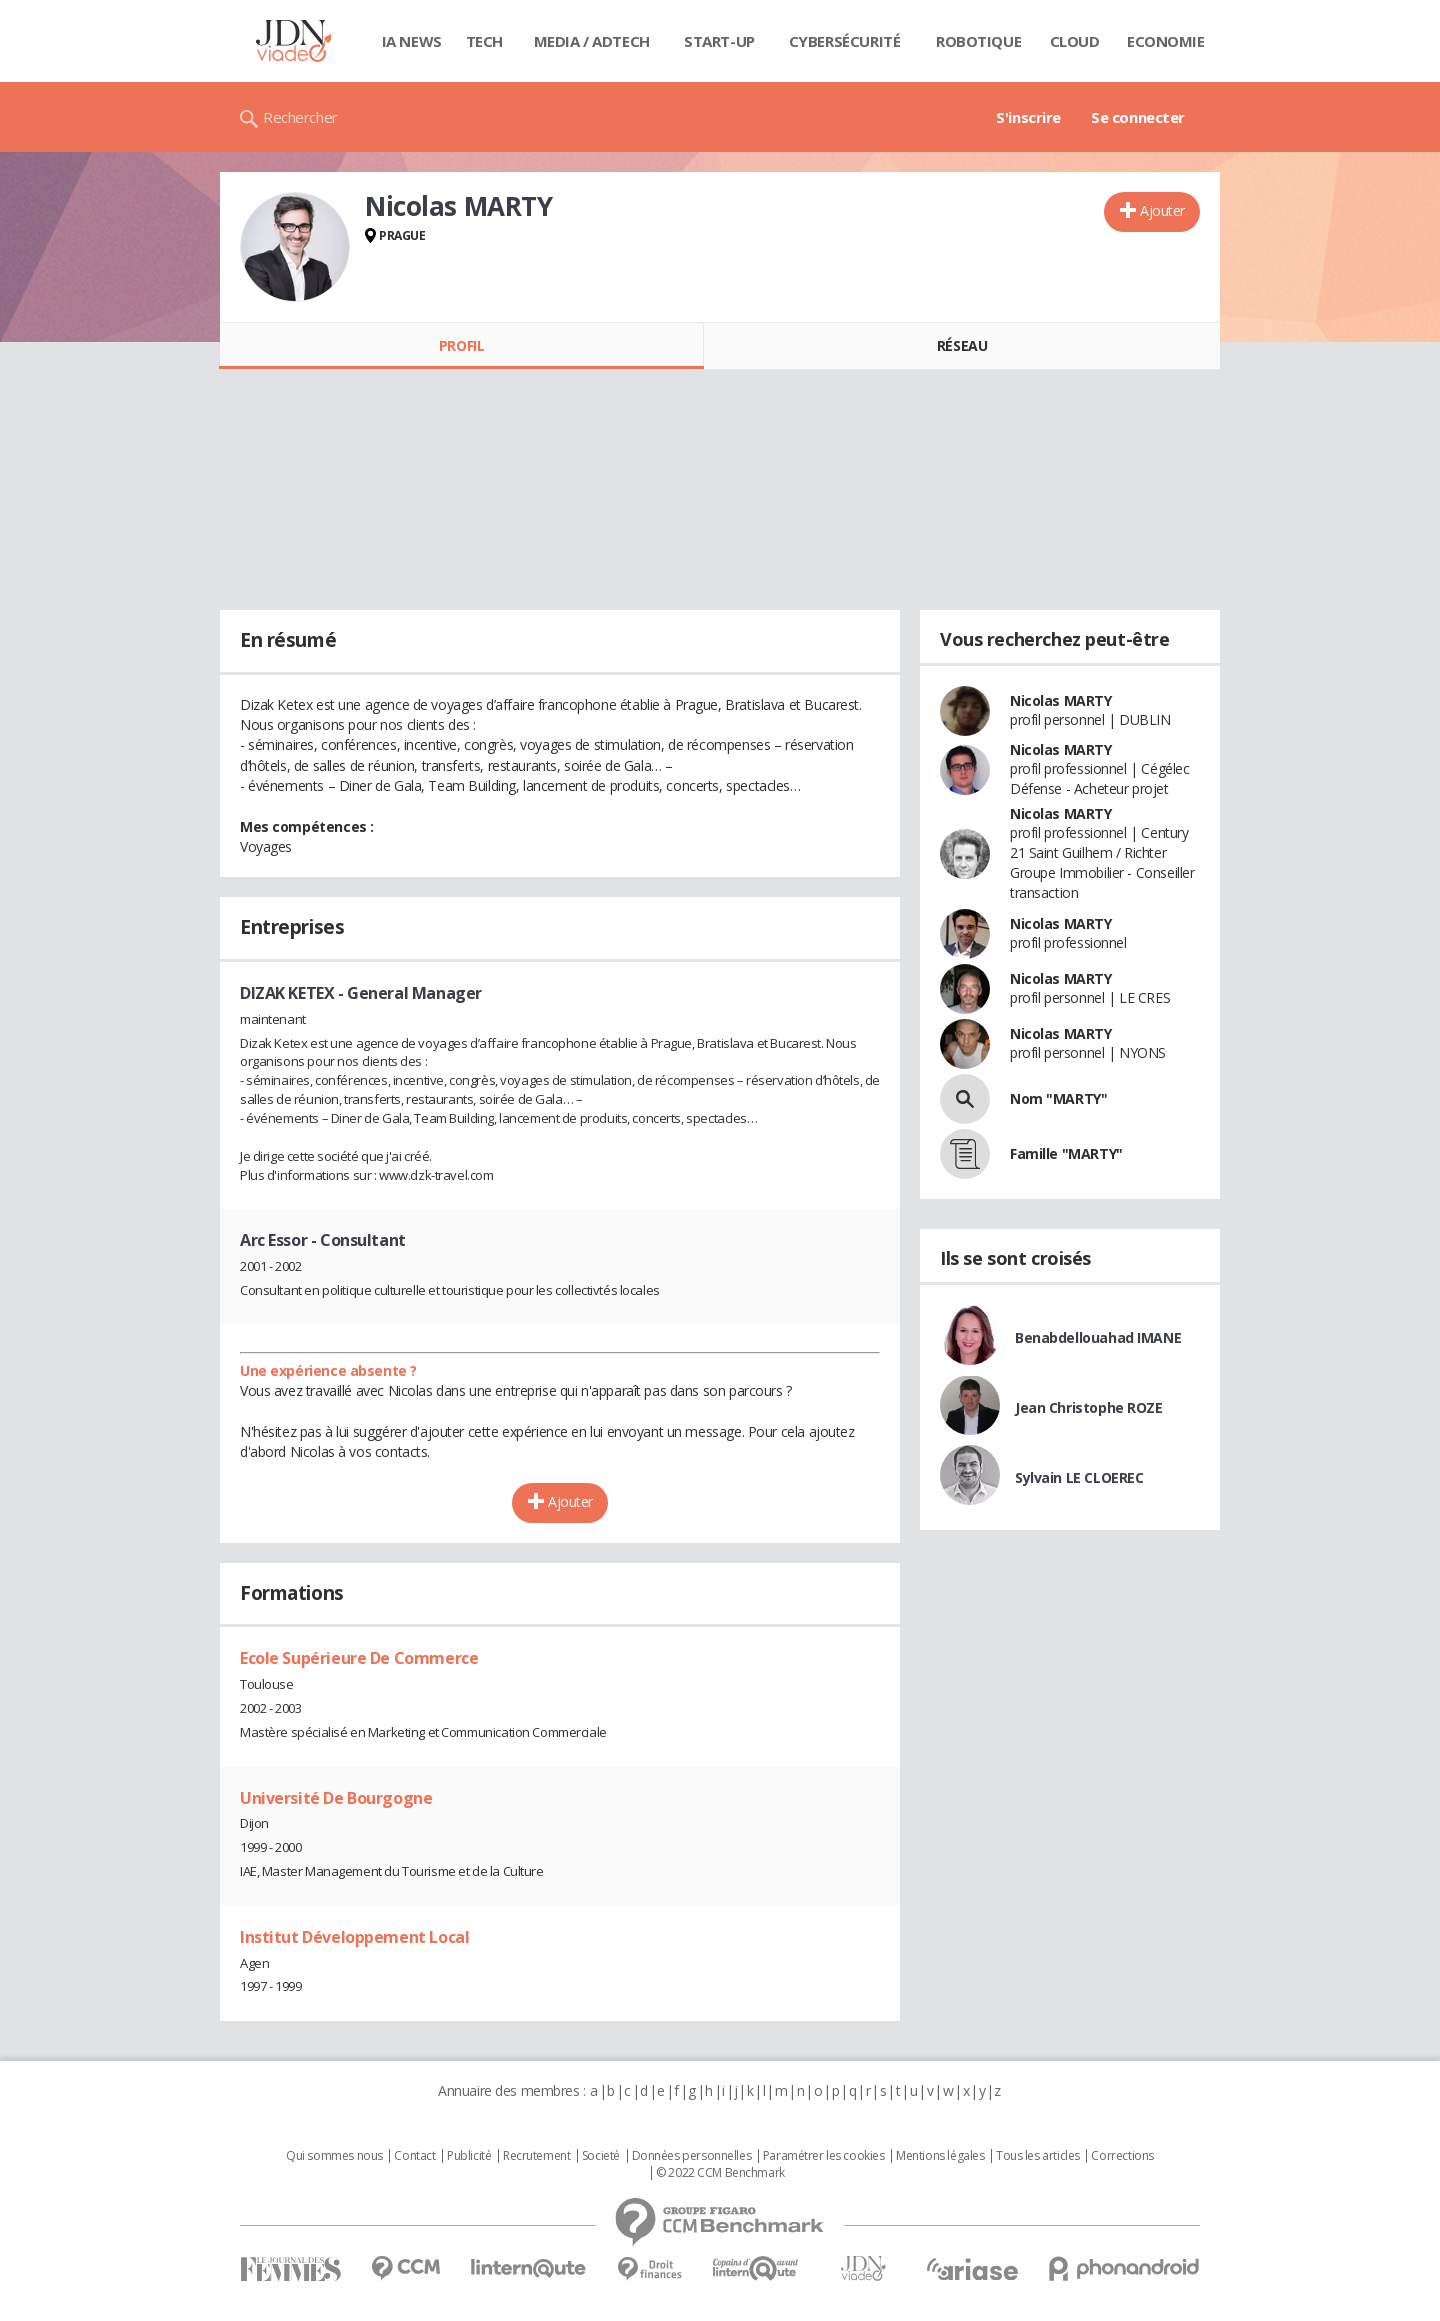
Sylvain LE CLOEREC (1079, 1477)
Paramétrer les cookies (824, 2156)
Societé (601, 2156)
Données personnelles (692, 2156)
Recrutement (536, 2156)
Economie (1166, 41)
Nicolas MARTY (1061, 700)
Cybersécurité (845, 41)
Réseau (962, 345)
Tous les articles (1038, 2156)
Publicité (469, 2156)
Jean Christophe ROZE (1089, 1407)
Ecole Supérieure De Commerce (359, 1658)
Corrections (1122, 2156)
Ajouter (1162, 210)
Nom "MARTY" (1058, 1098)
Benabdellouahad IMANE (1098, 1337)
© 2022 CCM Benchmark (720, 2173)
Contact (414, 2156)
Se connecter (1138, 117)
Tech (484, 41)
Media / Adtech (592, 41)
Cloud (1075, 41)
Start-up (719, 41)
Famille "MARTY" (1066, 1153)
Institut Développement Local (354, 1937)
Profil (461, 345)
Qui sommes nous (334, 2156)
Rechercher (300, 117)
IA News (412, 41)
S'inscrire (1028, 117)
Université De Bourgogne (336, 1798)
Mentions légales (940, 2156)
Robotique (978, 41)
